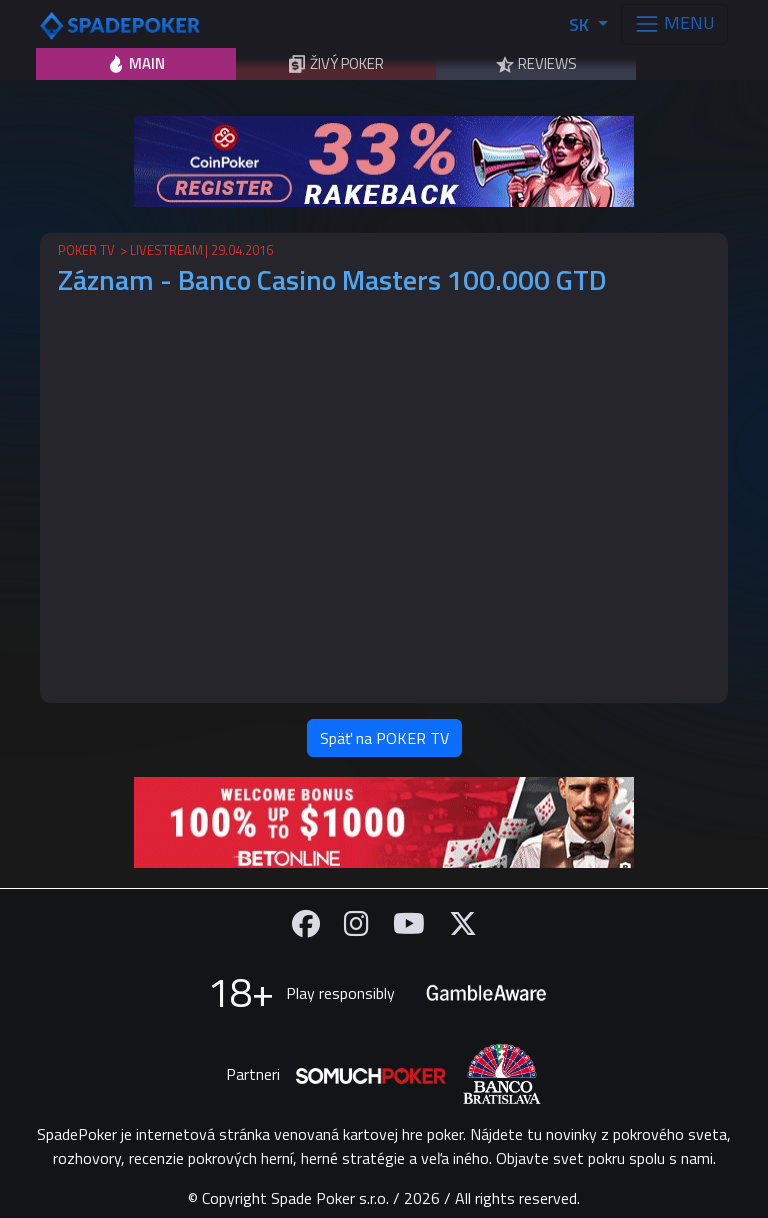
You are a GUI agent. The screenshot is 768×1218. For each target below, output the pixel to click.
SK (581, 24)
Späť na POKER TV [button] (384, 738)
